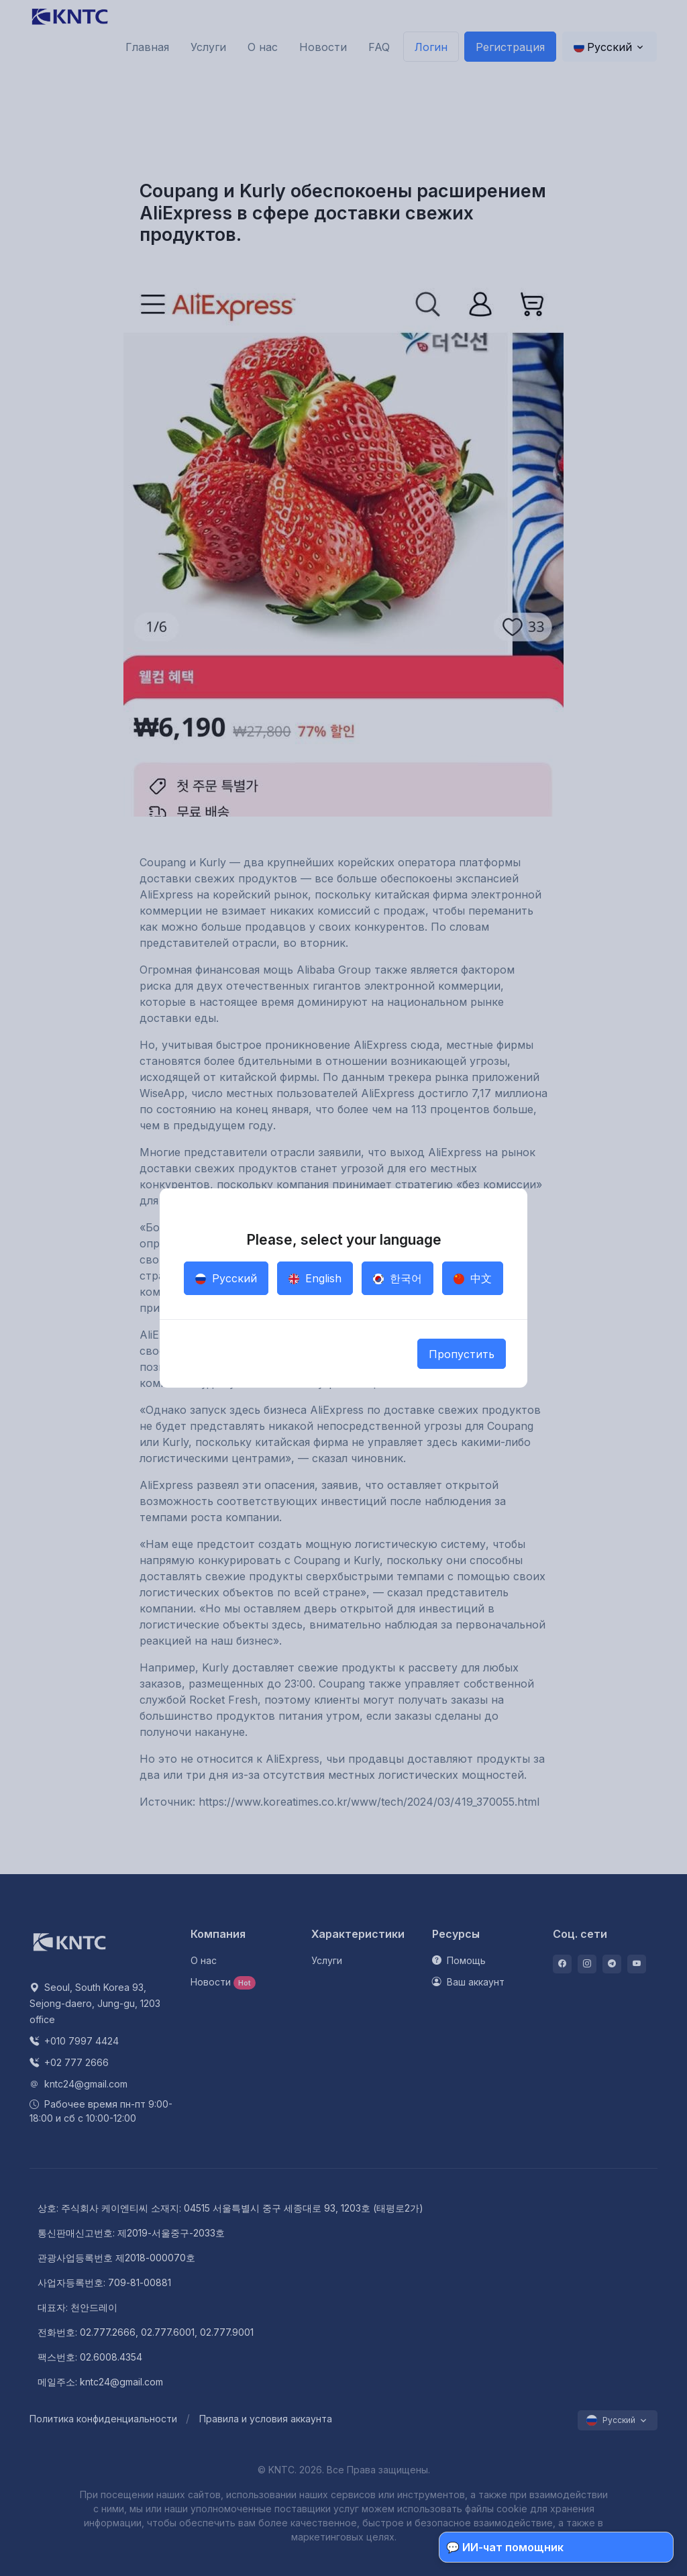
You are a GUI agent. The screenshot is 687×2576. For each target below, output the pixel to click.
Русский (226, 1278)
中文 (473, 1278)
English (314, 1278)
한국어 (397, 1278)
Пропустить (461, 1354)
